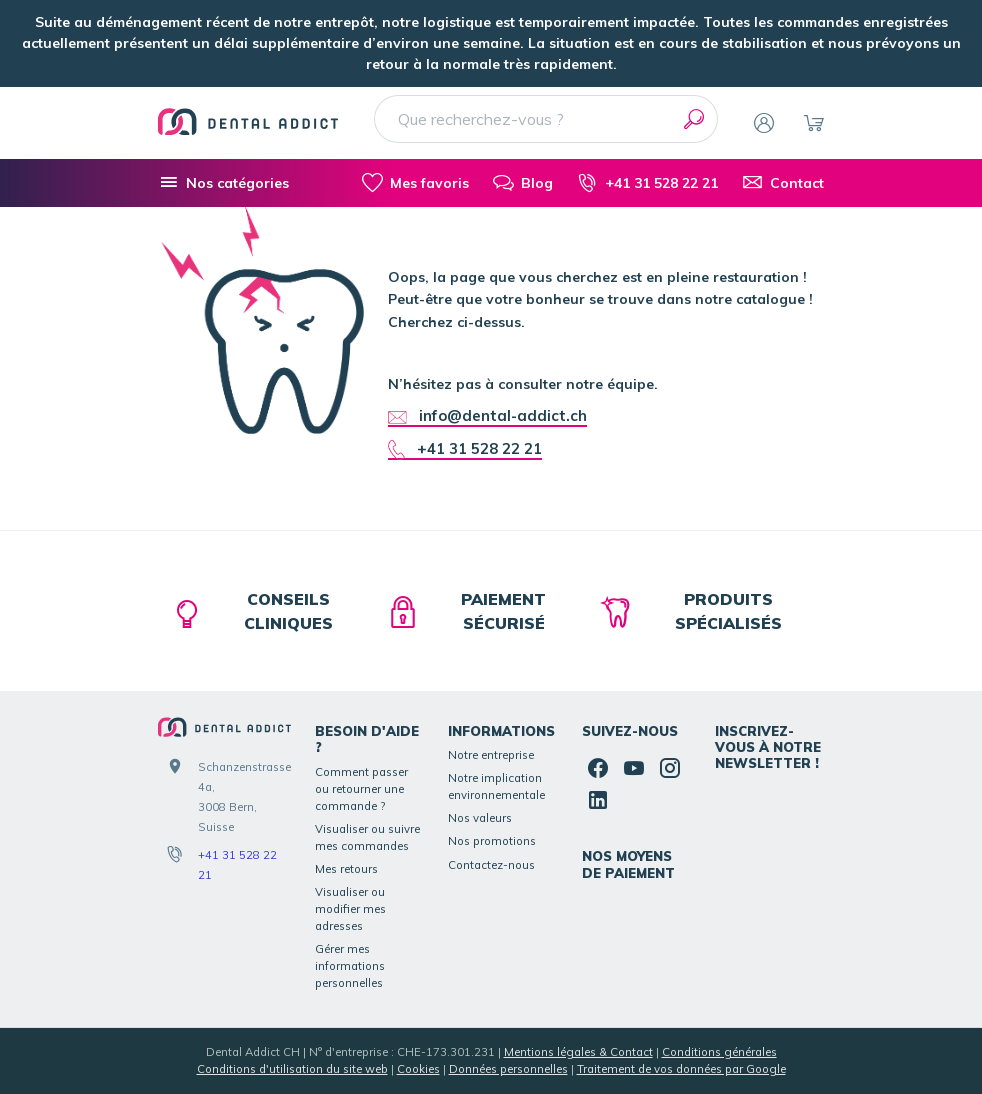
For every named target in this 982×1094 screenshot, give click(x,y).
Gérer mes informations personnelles (350, 966)
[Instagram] (670, 768)
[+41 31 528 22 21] (647, 183)
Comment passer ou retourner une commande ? (361, 789)
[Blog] (523, 183)
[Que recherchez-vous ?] (546, 119)
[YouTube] (634, 768)
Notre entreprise (491, 755)
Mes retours (346, 869)
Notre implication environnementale (496, 786)
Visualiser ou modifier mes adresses (350, 909)
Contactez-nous (491, 865)
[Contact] (783, 183)
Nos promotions (492, 841)
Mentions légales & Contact (578, 1052)
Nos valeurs (480, 818)
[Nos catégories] (223, 183)
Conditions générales (719, 1052)
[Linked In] (598, 800)
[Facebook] (598, 768)
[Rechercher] (694, 119)
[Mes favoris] (415, 183)
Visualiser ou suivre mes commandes (367, 837)
